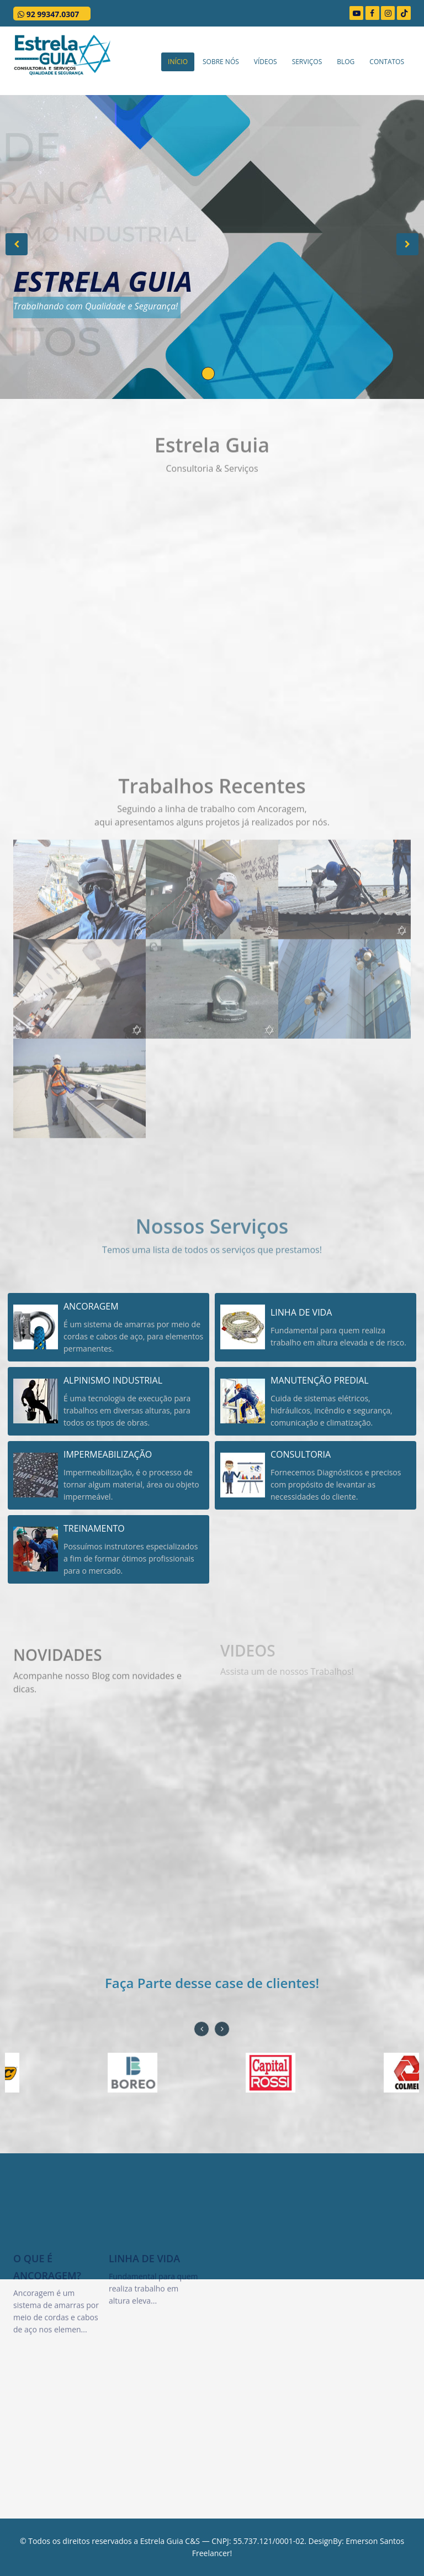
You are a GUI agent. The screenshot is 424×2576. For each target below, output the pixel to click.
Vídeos (265, 61)
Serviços (307, 61)
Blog (345, 61)
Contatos (386, 61)
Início (178, 61)
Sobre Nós (221, 61)
